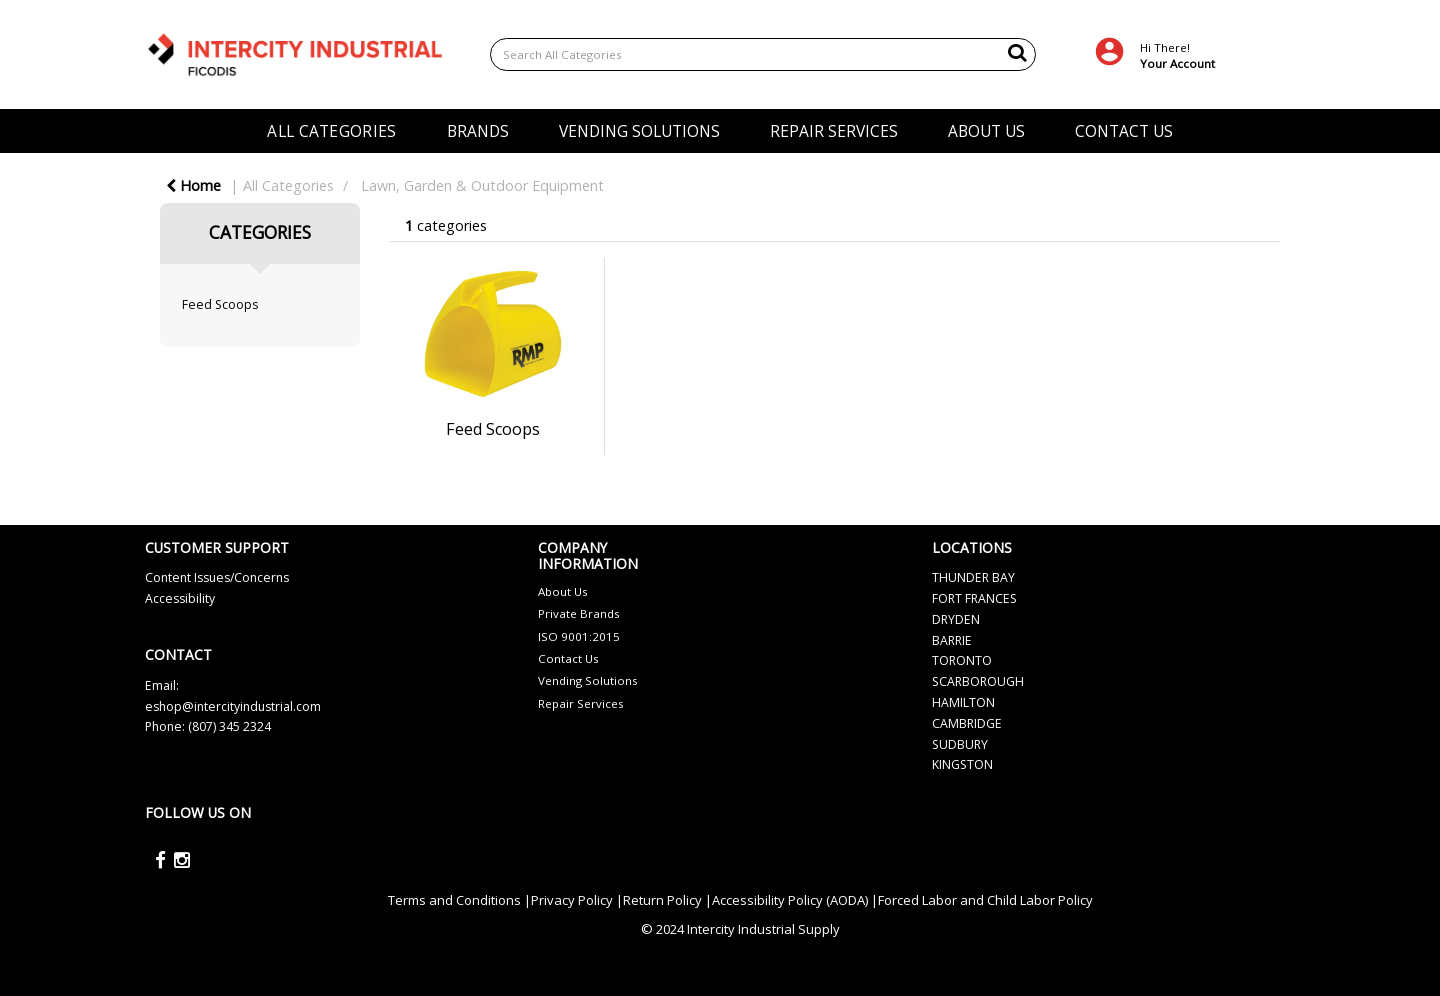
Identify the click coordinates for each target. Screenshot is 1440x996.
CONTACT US (1124, 131)
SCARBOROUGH (978, 681)
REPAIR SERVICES (834, 131)
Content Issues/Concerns (217, 577)
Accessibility (180, 598)
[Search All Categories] (763, 54)
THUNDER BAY (973, 577)
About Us (563, 591)
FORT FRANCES (974, 598)
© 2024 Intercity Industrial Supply (740, 929)
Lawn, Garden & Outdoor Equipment (482, 185)
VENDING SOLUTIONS (639, 131)
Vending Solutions (588, 680)
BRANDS (478, 131)
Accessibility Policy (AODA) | (795, 900)
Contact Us (568, 658)
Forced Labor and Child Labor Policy (985, 900)
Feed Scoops (220, 304)
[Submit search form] (1017, 52)
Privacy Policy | (577, 900)
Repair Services (581, 703)
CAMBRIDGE (967, 723)
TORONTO (962, 660)
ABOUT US (986, 131)
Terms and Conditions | (459, 900)
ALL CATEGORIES (331, 131)
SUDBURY (960, 744)
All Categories (288, 185)
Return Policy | (667, 900)
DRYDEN (956, 619)
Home (193, 185)
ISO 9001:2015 (579, 636)
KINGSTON (962, 764)
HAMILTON (963, 702)
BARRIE (952, 640)
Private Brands (579, 613)
